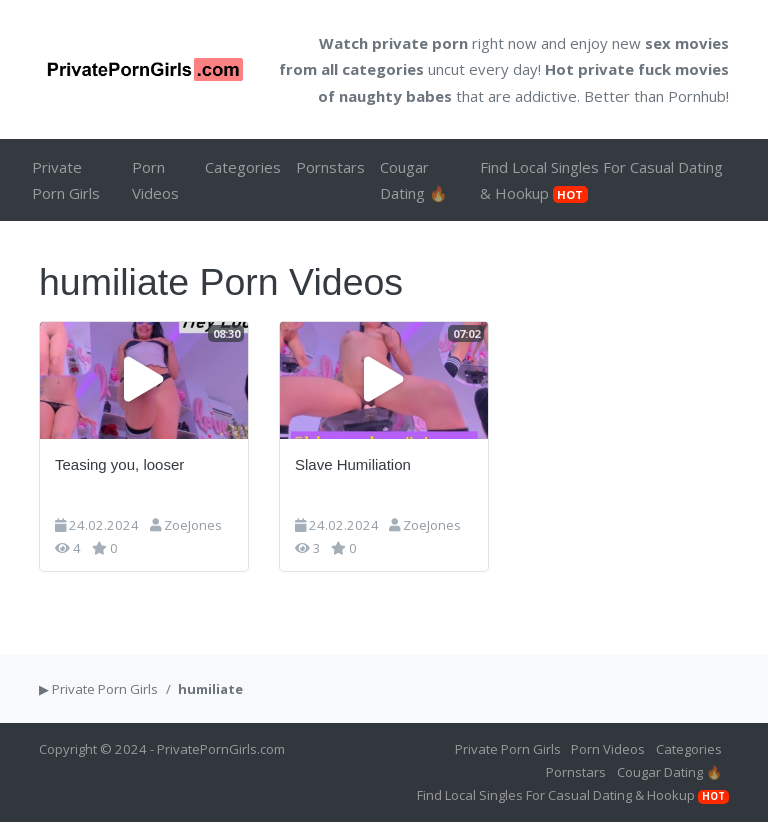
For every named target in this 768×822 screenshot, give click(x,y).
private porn (420, 43)
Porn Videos (155, 180)
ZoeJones (193, 525)
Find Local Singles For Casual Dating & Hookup (601, 180)
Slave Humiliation (353, 464)
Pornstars (330, 167)
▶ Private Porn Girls (98, 689)
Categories (243, 167)
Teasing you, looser (119, 464)
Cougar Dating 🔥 (414, 180)
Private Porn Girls (66, 180)
